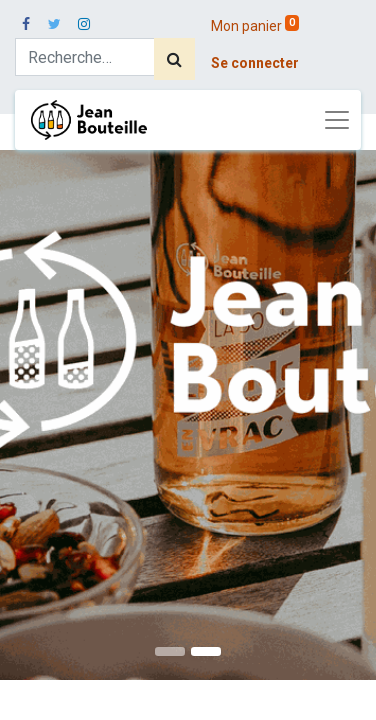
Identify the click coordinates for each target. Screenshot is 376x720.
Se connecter (255, 63)
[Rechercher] (174, 59)
